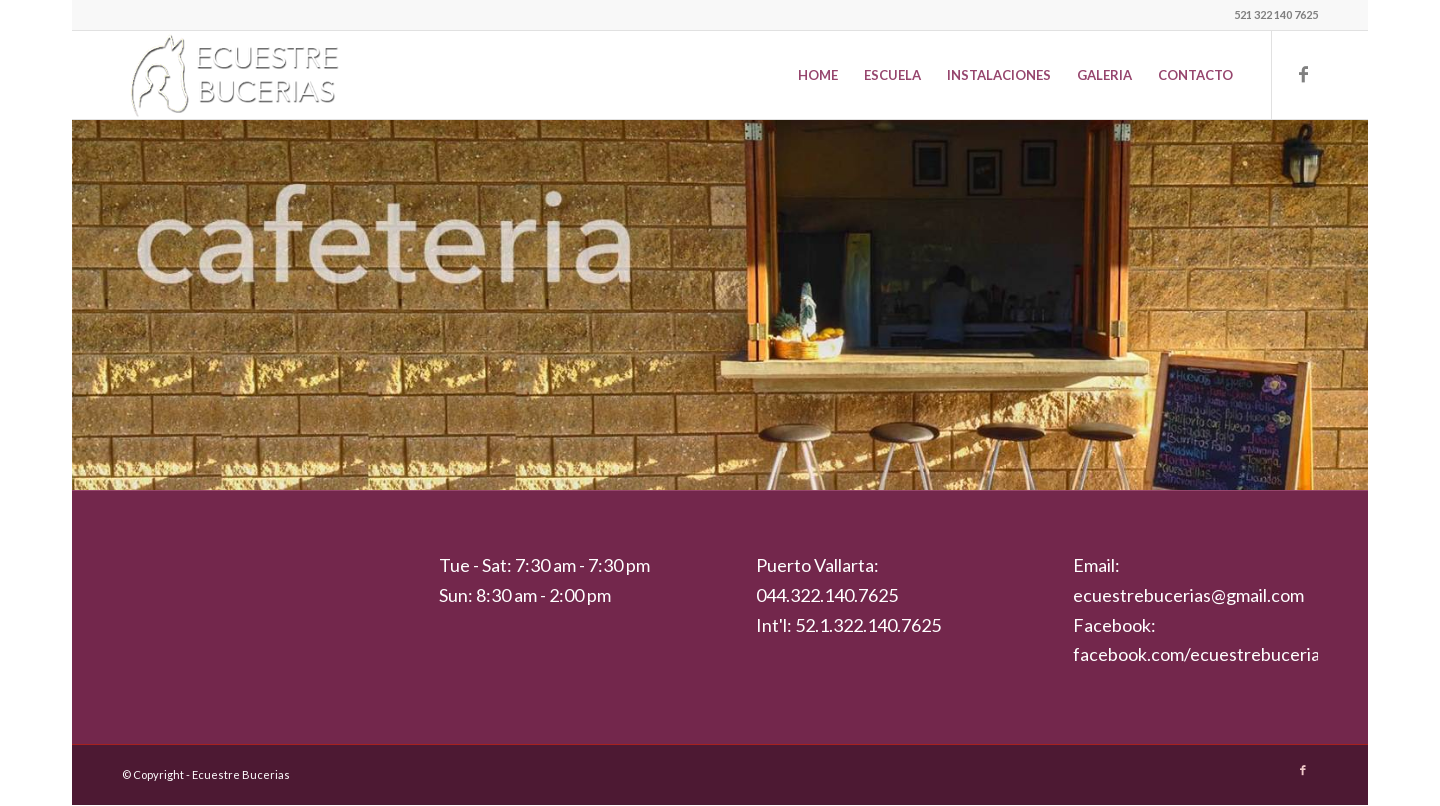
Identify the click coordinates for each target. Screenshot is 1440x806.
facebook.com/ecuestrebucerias (1200, 654)
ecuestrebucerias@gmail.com (1188, 595)
